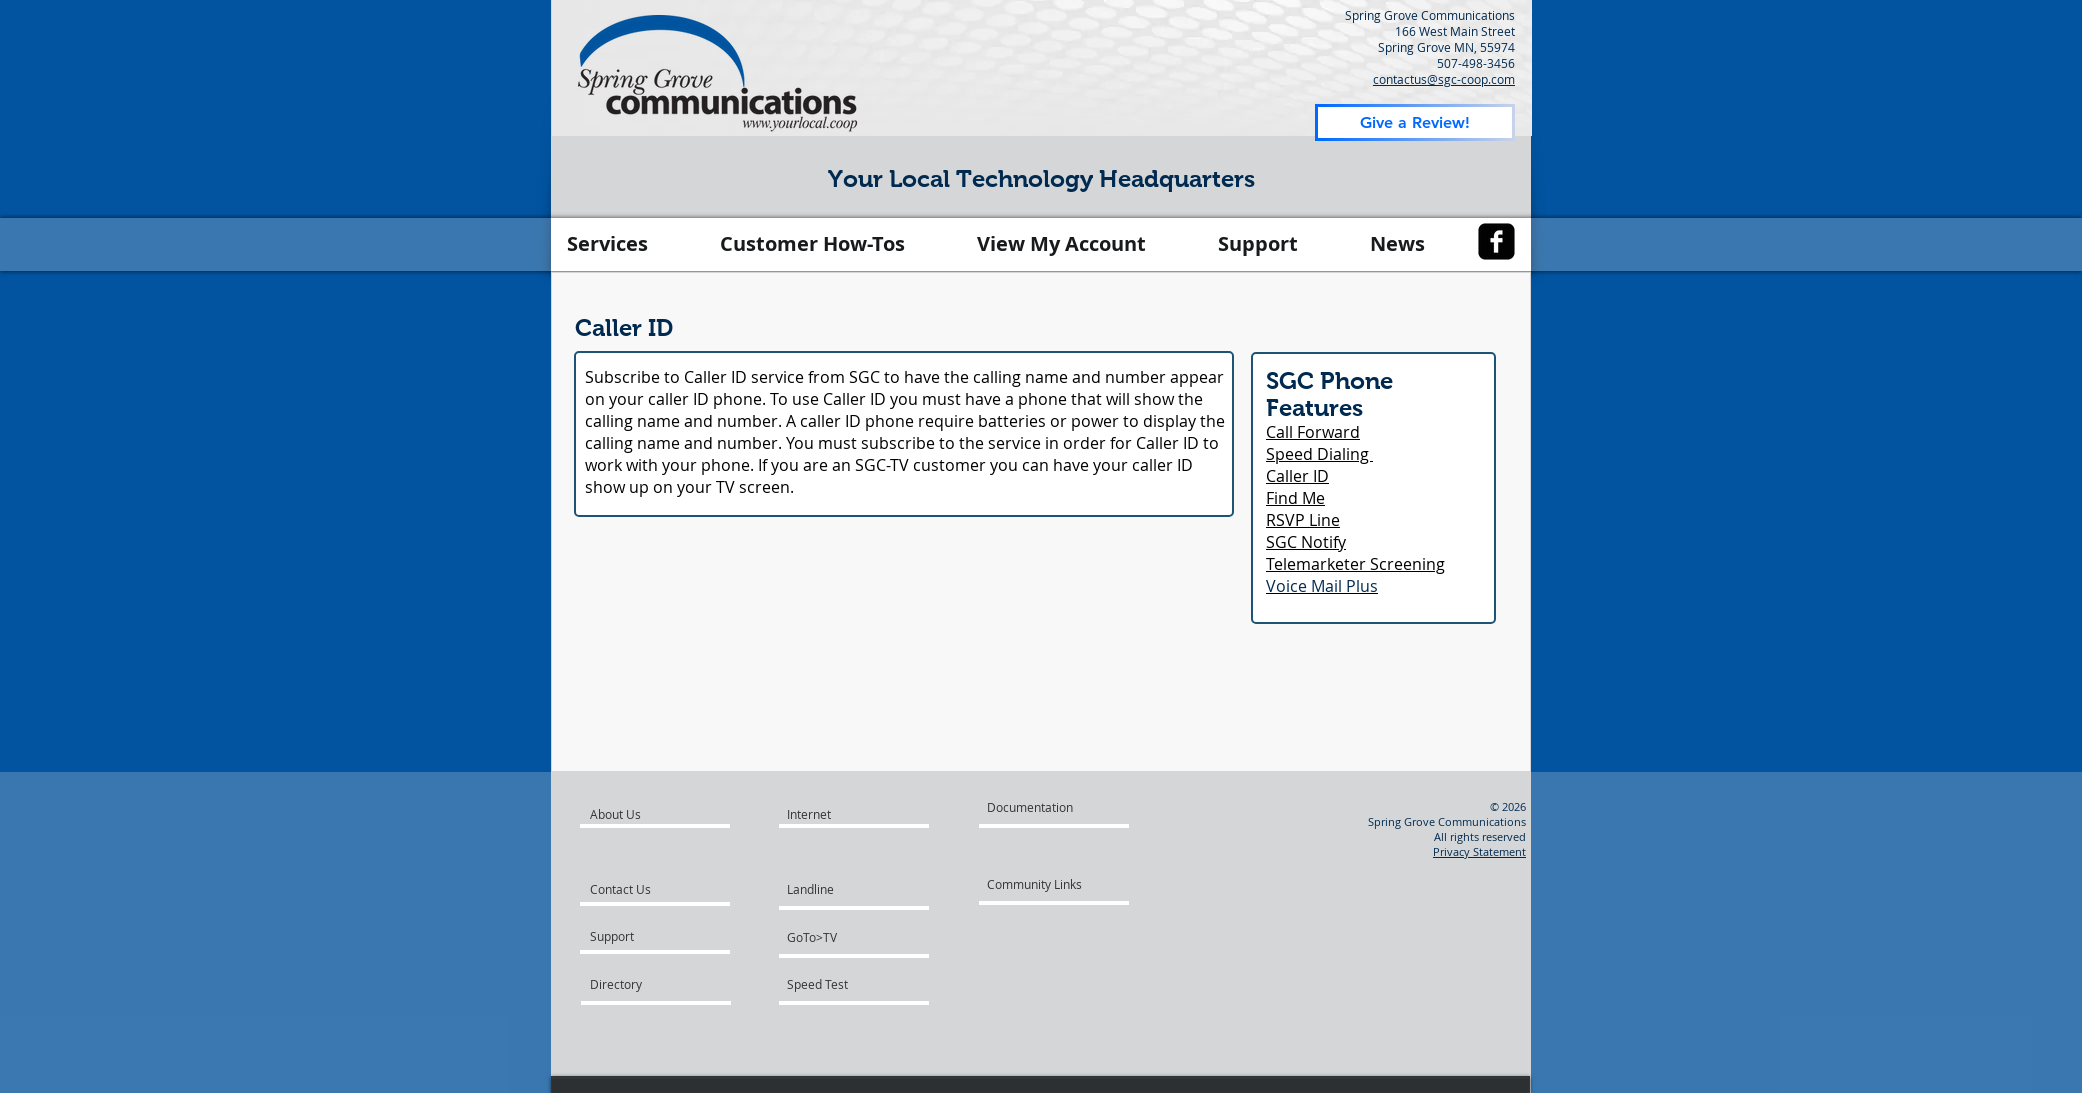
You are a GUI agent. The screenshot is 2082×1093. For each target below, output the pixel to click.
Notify (1323, 542)
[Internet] (833, 814)
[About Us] (666, 814)
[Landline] (862, 889)
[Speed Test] (843, 984)
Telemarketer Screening (1355, 564)
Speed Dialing (1319, 454)
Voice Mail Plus (1322, 586)
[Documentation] (1047, 807)
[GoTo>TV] (843, 937)
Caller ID (1297, 476)
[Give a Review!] (1415, 122)
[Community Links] (1047, 884)
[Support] (639, 936)
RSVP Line (1303, 520)
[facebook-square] (1496, 241)
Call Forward (1313, 432)
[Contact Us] (650, 889)
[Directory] (666, 984)
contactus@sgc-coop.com (1444, 79)
